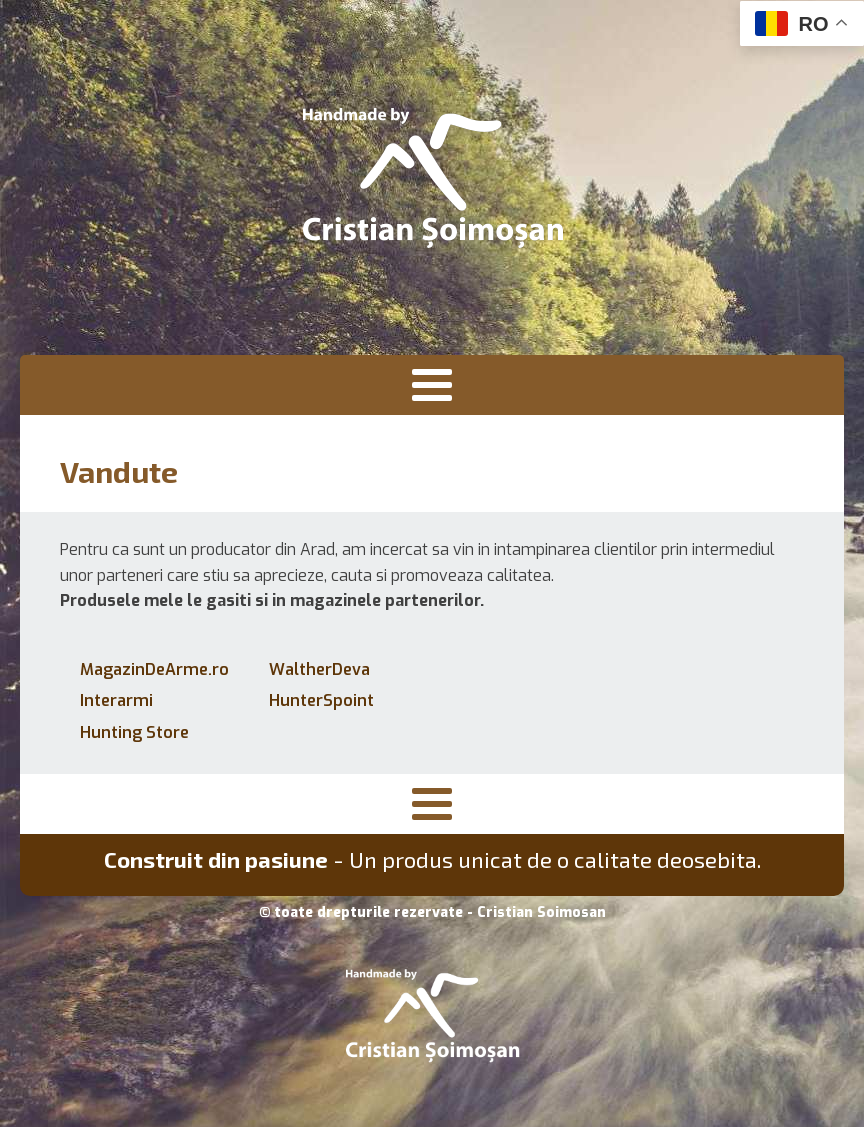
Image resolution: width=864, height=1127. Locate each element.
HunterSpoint (321, 700)
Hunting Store (134, 732)
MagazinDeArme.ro (154, 669)
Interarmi (116, 700)
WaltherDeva (319, 669)
